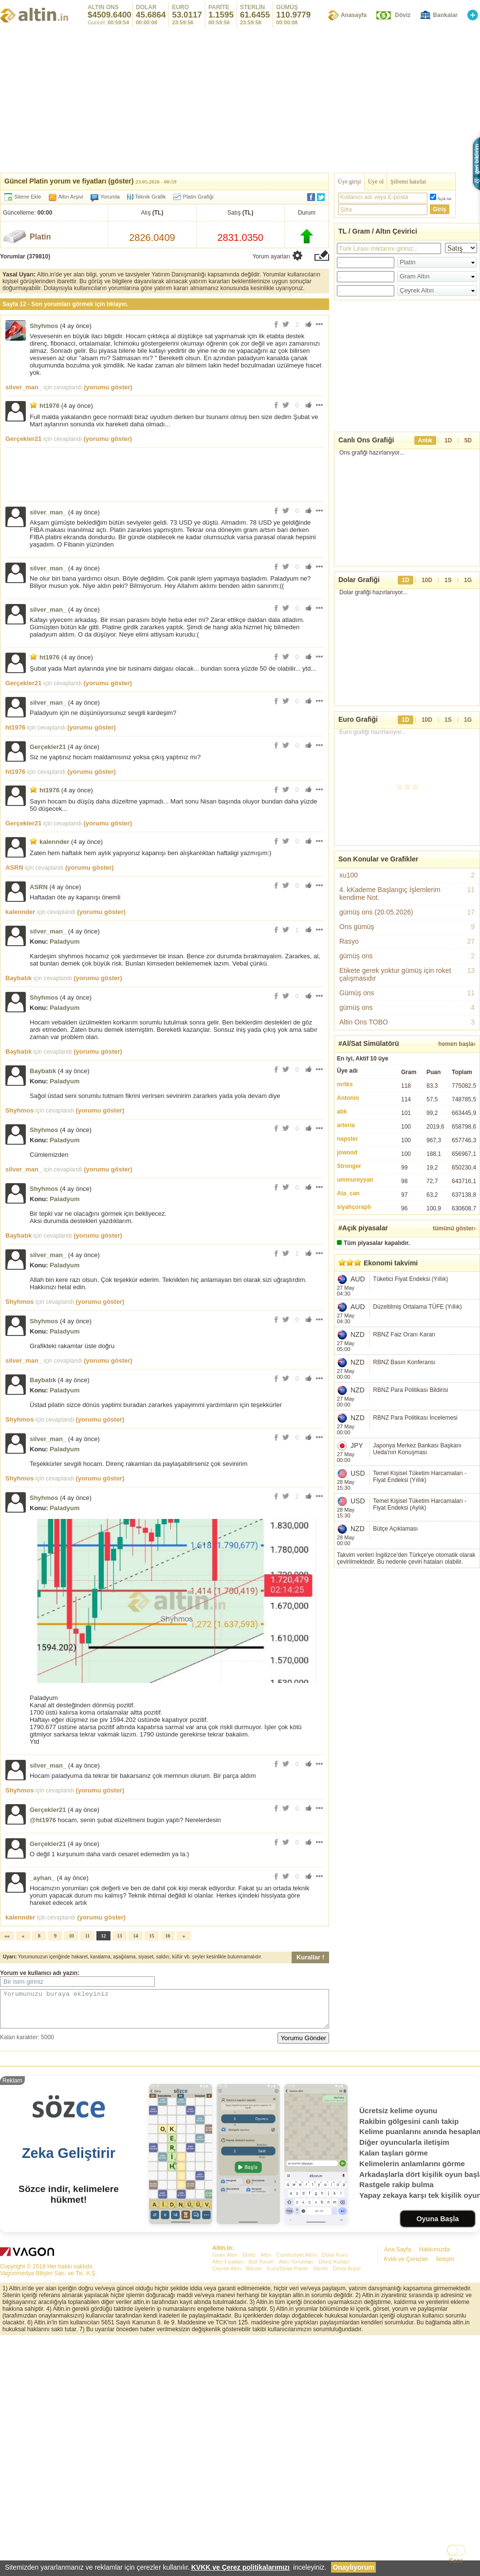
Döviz (402, 15)
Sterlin (320, 2412)
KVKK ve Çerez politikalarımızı (240, 2567)
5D (468, 440)
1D (448, 440)
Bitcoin (254, 2412)
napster (347, 1138)
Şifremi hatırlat (408, 181)
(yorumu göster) (108, 387)
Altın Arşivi (70, 197)
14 (135, 1935)
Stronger (349, 1166)
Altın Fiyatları (227, 2405)
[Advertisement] (407, 1634)
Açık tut (444, 198)
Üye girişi (349, 181)
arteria (346, 1125)
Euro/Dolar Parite (287, 2412)
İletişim (445, 2402)
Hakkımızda (434, 2393)
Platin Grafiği (198, 197)
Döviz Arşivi (347, 2412)
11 (87, 1935)
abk (342, 1111)
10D (427, 580)
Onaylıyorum (353, 2567)
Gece (456, 2561)
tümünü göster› (454, 1228)
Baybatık (18, 978)
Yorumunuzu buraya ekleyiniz (164, 2012)
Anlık (425, 440)
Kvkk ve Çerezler (406, 2402)
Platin (40, 237)
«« (7, 1935)
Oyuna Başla (437, 2362)
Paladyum (64, 941)
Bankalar (445, 15)
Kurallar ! (310, 1957)
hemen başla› (457, 1044)
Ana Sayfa (397, 2393)
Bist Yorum (261, 2405)
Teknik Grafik (146, 197)
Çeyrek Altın (226, 2412)
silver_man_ (23, 387)
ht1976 (49, 405)
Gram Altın (225, 2398)
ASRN (14, 867)
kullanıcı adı (44, 1973)
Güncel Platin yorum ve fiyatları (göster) (68, 181)
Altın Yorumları (296, 2405)
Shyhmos (44, 325)
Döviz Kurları (333, 2405)
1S (448, 580)
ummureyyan (355, 1179)
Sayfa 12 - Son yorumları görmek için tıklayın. (65, 304)
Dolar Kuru (335, 2398)
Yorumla (110, 197)
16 (168, 1935)
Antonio (348, 1098)
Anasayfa (354, 15)
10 (71, 1935)
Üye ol (376, 181)
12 (103, 1935)
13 (119, 1935)
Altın (265, 2398)
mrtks (345, 1084)
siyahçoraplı (354, 1207)
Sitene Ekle (27, 197)
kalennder (54, 841)
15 (151, 1935)
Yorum (9, 1973)
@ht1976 (43, 1820)
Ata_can (348, 1193)
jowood (347, 1152)
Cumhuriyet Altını (297, 2398)
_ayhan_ (42, 1878)
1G (468, 580)
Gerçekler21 (23, 438)
